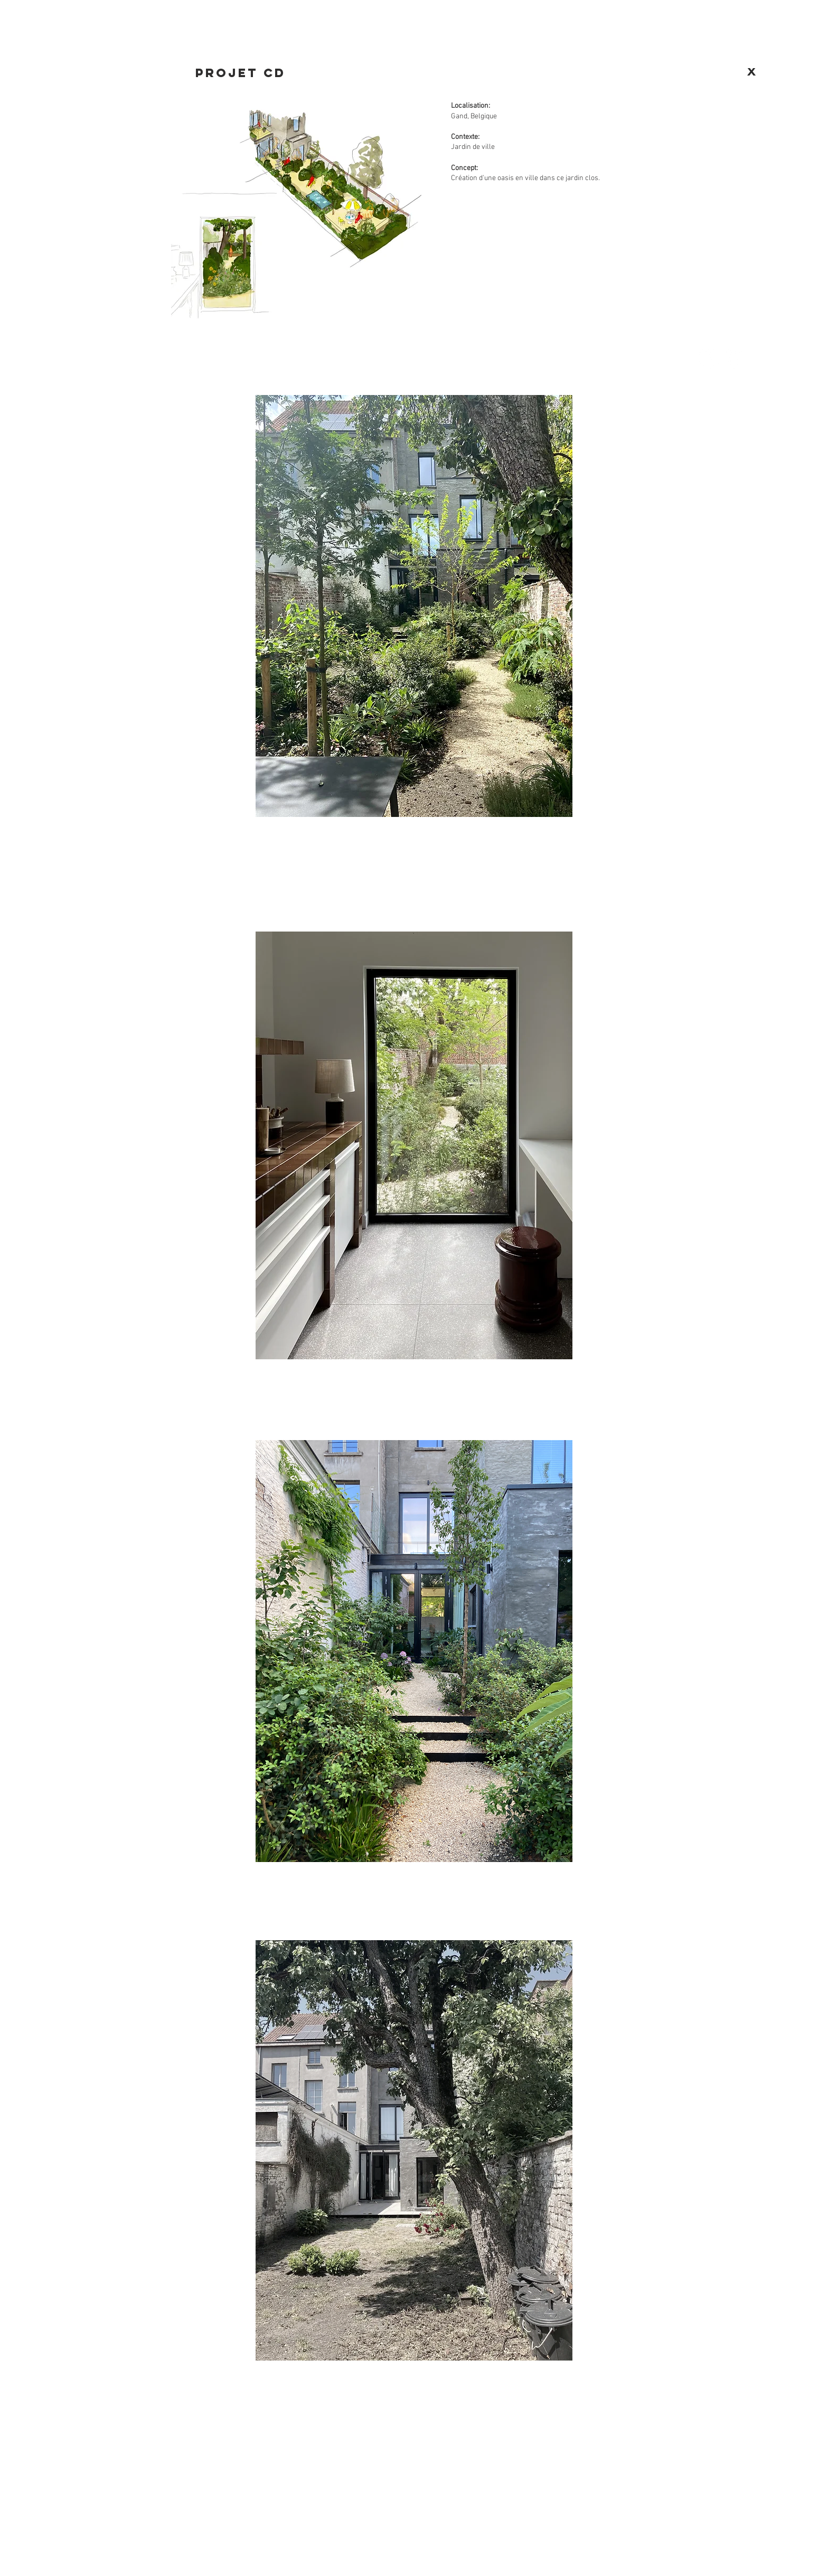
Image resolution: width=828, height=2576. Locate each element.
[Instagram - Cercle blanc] (734, 357)
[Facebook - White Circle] (708, 357)
